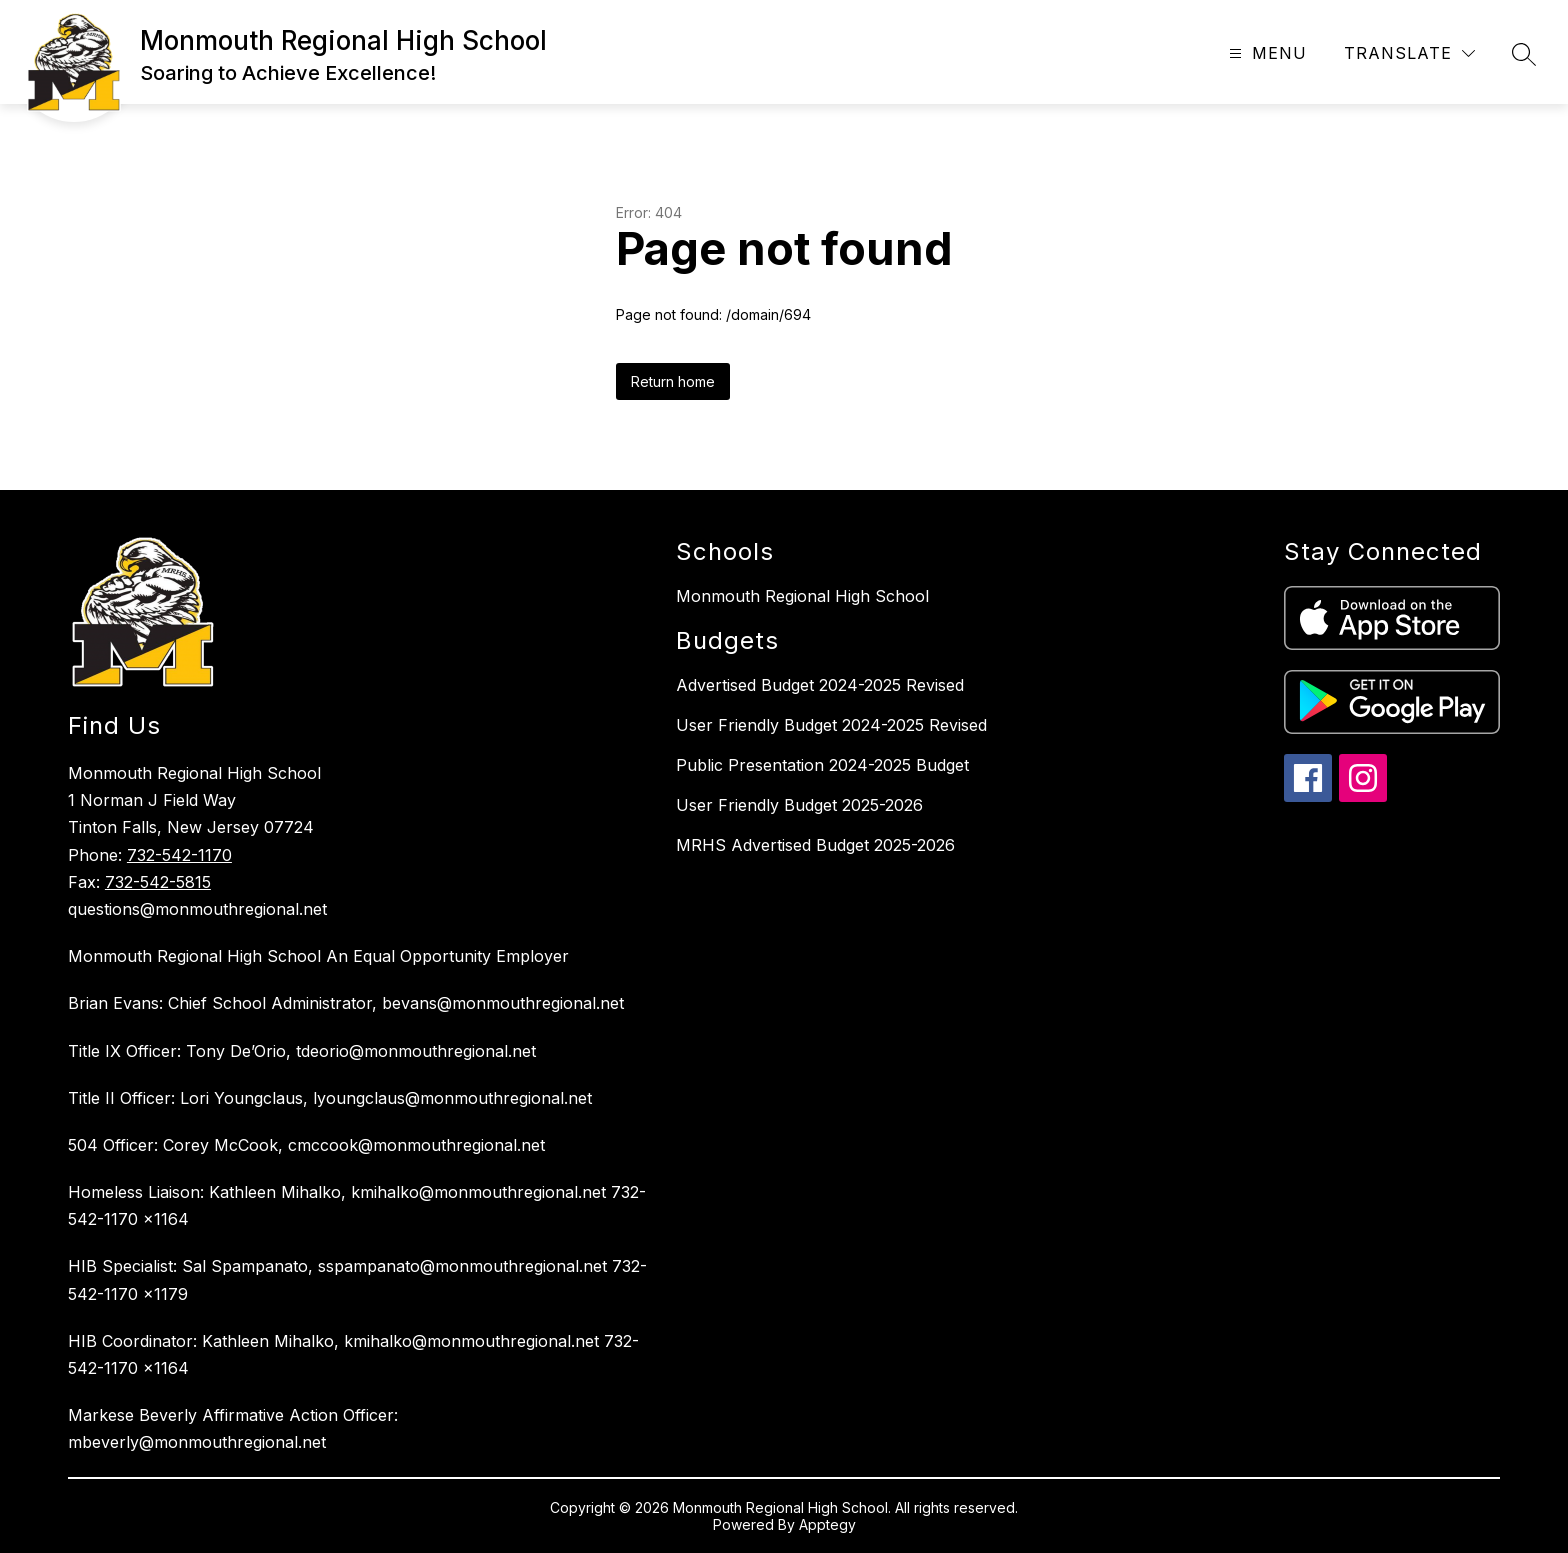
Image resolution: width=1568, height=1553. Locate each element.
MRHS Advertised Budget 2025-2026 (815, 845)
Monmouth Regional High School (802, 596)
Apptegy (827, 1524)
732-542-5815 (158, 882)
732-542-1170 (179, 855)
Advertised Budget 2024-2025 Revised (820, 685)
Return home (673, 381)
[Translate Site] (1409, 53)
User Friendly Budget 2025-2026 (799, 805)
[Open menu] (1265, 53)
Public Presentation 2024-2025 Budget (822, 765)
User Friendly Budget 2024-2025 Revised (831, 725)
